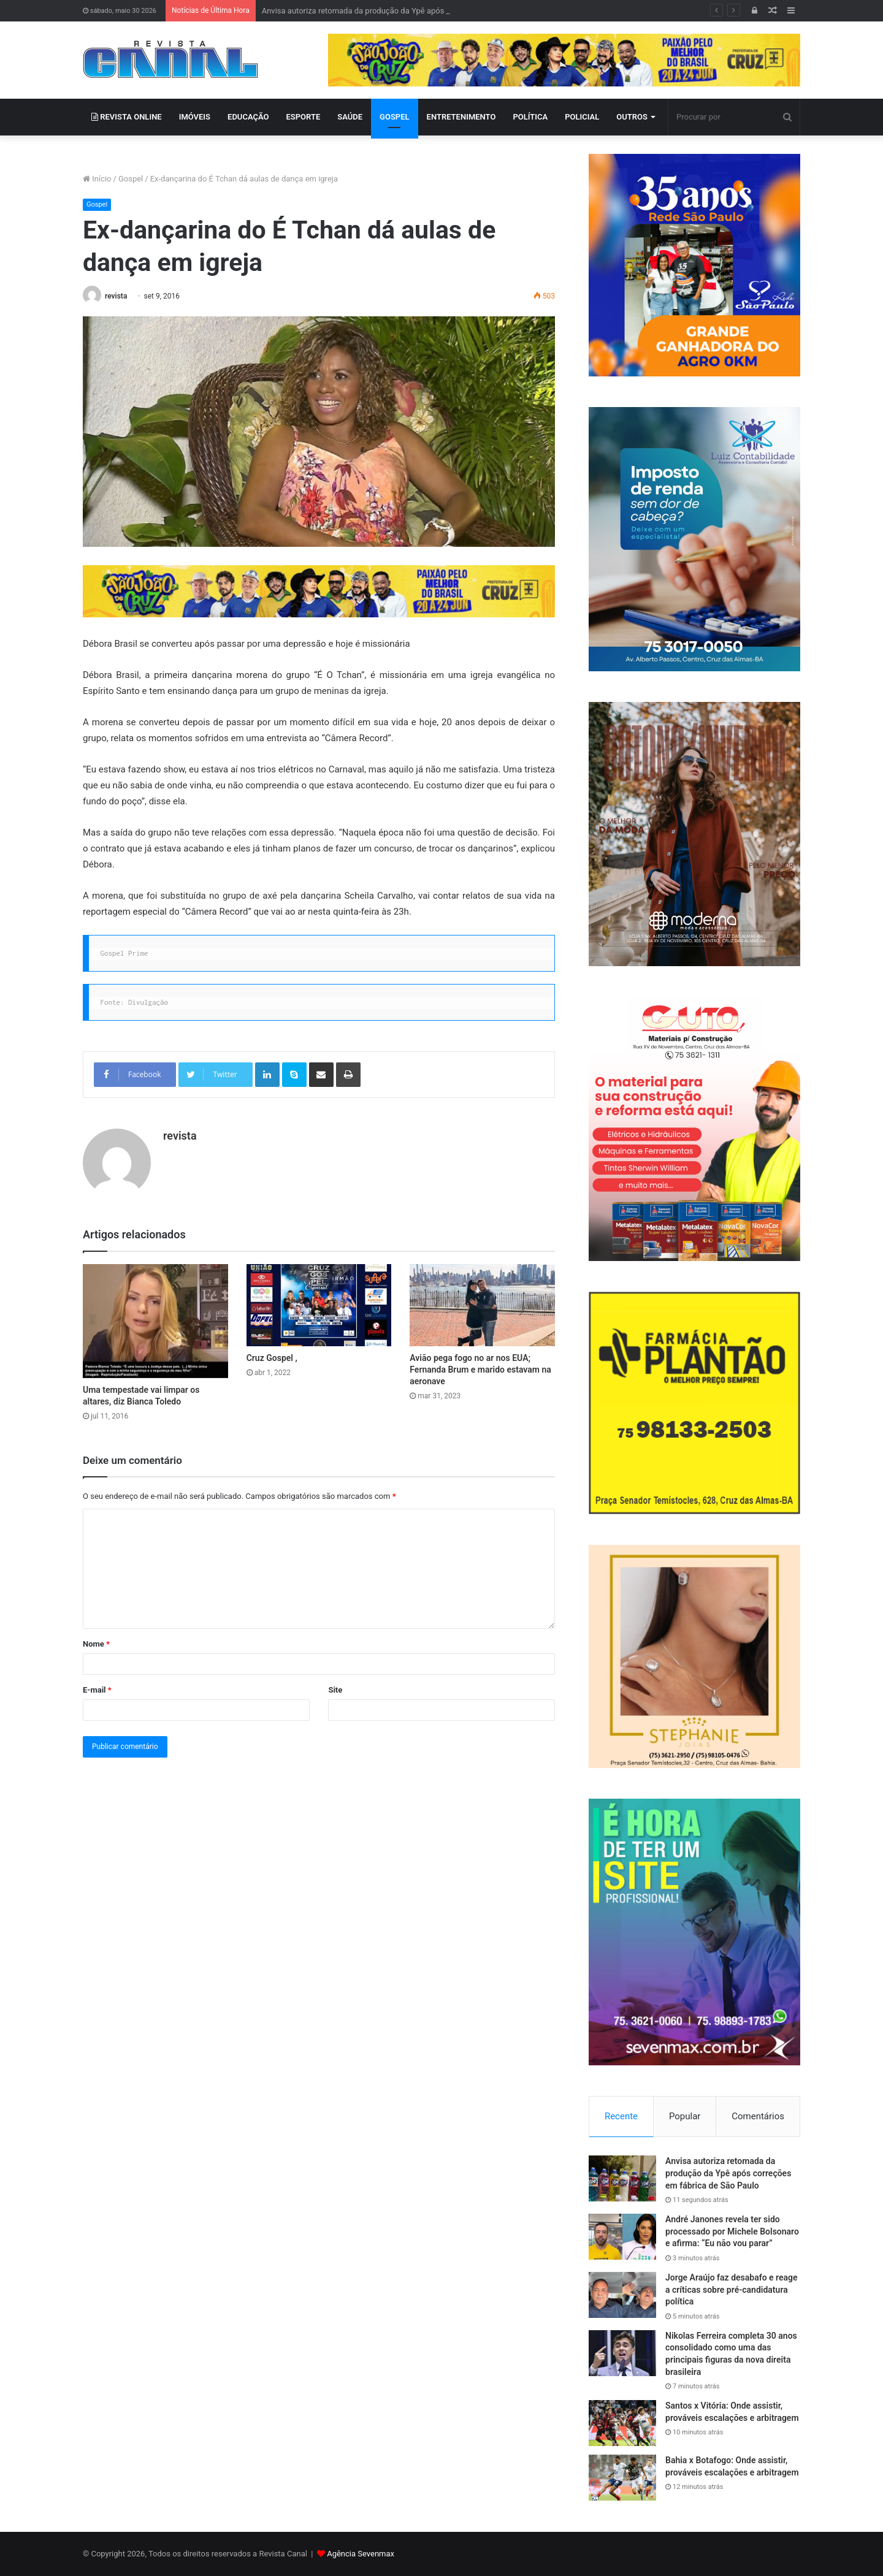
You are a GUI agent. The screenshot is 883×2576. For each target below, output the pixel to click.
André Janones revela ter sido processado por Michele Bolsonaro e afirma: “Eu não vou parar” (732, 2231)
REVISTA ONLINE (126, 116)
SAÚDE (349, 116)
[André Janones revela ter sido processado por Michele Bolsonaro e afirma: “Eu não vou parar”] (622, 2237)
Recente (621, 2116)
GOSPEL (394, 116)
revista (116, 296)
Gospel (130, 178)
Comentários (758, 2116)
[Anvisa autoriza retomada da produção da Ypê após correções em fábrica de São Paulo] (622, 2178)
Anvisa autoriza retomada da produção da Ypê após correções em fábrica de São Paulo (728, 2173)
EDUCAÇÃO (248, 116)
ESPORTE (303, 116)
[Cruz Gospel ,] (319, 1305)
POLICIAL (582, 116)
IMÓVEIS (194, 116)
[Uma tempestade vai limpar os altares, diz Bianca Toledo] (155, 1321)
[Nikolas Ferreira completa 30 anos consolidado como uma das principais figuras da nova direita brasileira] (622, 2353)
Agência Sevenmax (360, 2553)
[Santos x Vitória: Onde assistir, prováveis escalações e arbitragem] (622, 2423)
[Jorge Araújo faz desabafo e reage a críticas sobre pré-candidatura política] (622, 2295)
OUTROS (632, 116)
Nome (96, 1643)
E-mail (97, 1689)
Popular (685, 2116)
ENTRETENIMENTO (461, 116)
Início (97, 178)
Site (335, 1689)
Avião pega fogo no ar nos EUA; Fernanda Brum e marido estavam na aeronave (480, 1369)
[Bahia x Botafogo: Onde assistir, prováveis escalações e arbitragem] (622, 2478)
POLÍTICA (530, 116)
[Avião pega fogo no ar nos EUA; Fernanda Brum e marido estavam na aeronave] (482, 1305)
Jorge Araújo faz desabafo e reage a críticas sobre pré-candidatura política (731, 2289)
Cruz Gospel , (272, 1358)
